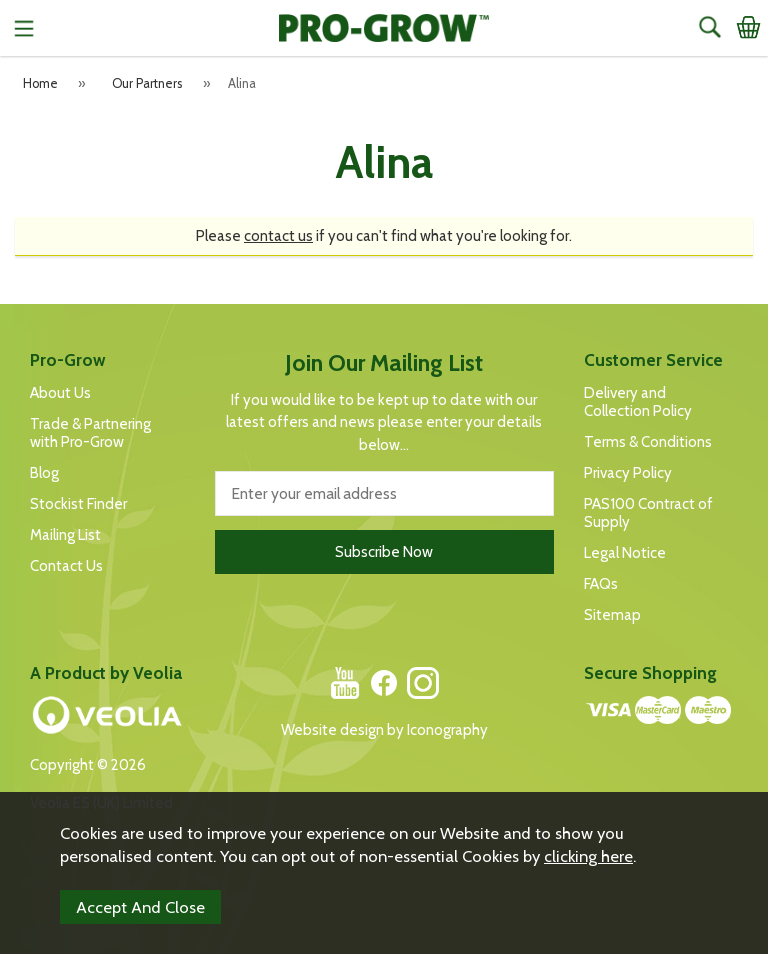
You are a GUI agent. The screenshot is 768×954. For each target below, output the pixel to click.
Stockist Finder (78, 504)
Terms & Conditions (648, 442)
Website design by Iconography (384, 730)
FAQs (601, 584)
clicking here (588, 856)
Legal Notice (625, 553)
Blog (44, 473)
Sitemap (612, 615)
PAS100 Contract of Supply (648, 513)
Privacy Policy (628, 473)
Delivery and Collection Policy (638, 402)
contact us (278, 236)
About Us (60, 393)
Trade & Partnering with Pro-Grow (90, 433)
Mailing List (65, 535)
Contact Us (66, 566)
